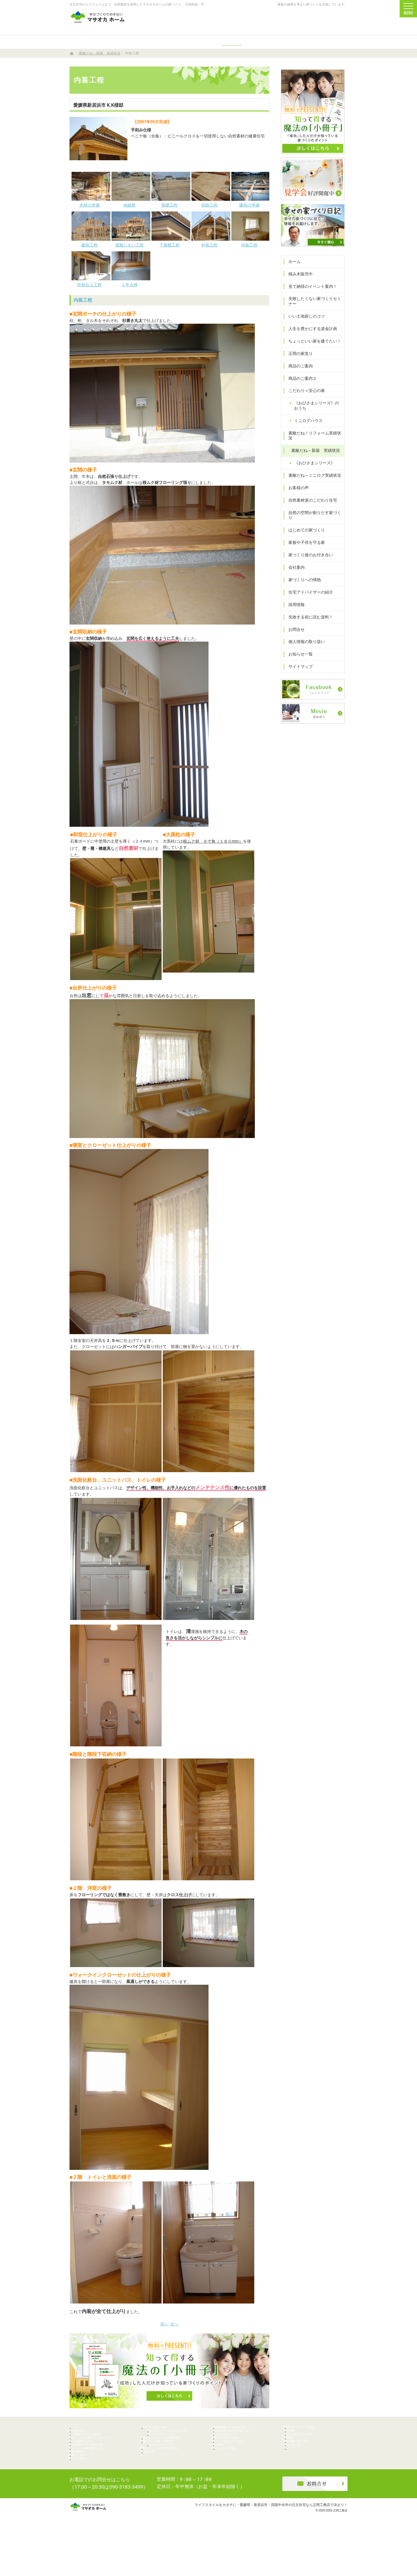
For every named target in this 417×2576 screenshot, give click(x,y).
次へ (174, 2324)
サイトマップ (298, 669)
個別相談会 (410, 1042)
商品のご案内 (298, 378)
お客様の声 (296, 495)
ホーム (292, 274)
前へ (164, 2324)
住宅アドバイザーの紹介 (308, 594)
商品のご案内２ (300, 390)
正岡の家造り (298, 366)
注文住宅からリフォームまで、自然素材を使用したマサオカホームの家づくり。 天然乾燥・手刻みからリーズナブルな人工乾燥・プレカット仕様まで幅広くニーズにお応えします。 (199, 4)
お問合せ (294, 631)
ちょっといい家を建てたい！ (312, 353)
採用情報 (294, 607)
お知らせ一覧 (298, 656)
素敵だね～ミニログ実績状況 (312, 482)
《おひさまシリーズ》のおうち (317, 418)
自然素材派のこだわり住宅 (310, 507)
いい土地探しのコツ (304, 328)
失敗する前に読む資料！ (308, 619)
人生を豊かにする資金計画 (310, 341)
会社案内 (294, 569)
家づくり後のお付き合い (308, 557)
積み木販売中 (298, 286)
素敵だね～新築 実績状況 (312, 458)
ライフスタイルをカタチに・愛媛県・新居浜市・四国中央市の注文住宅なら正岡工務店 (262, 2548)
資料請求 (336, 20)
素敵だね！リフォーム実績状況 (314, 445)
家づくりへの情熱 (302, 582)
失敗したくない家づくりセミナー (312, 314)
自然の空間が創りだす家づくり (314, 520)
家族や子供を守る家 (304, 545)
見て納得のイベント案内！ (310, 299)
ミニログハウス (305, 433)
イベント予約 (410, 997)
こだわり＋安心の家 (304, 403)
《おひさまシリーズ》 (311, 470)
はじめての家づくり (304, 532)
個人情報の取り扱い (304, 644)
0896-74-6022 (256, 20)
